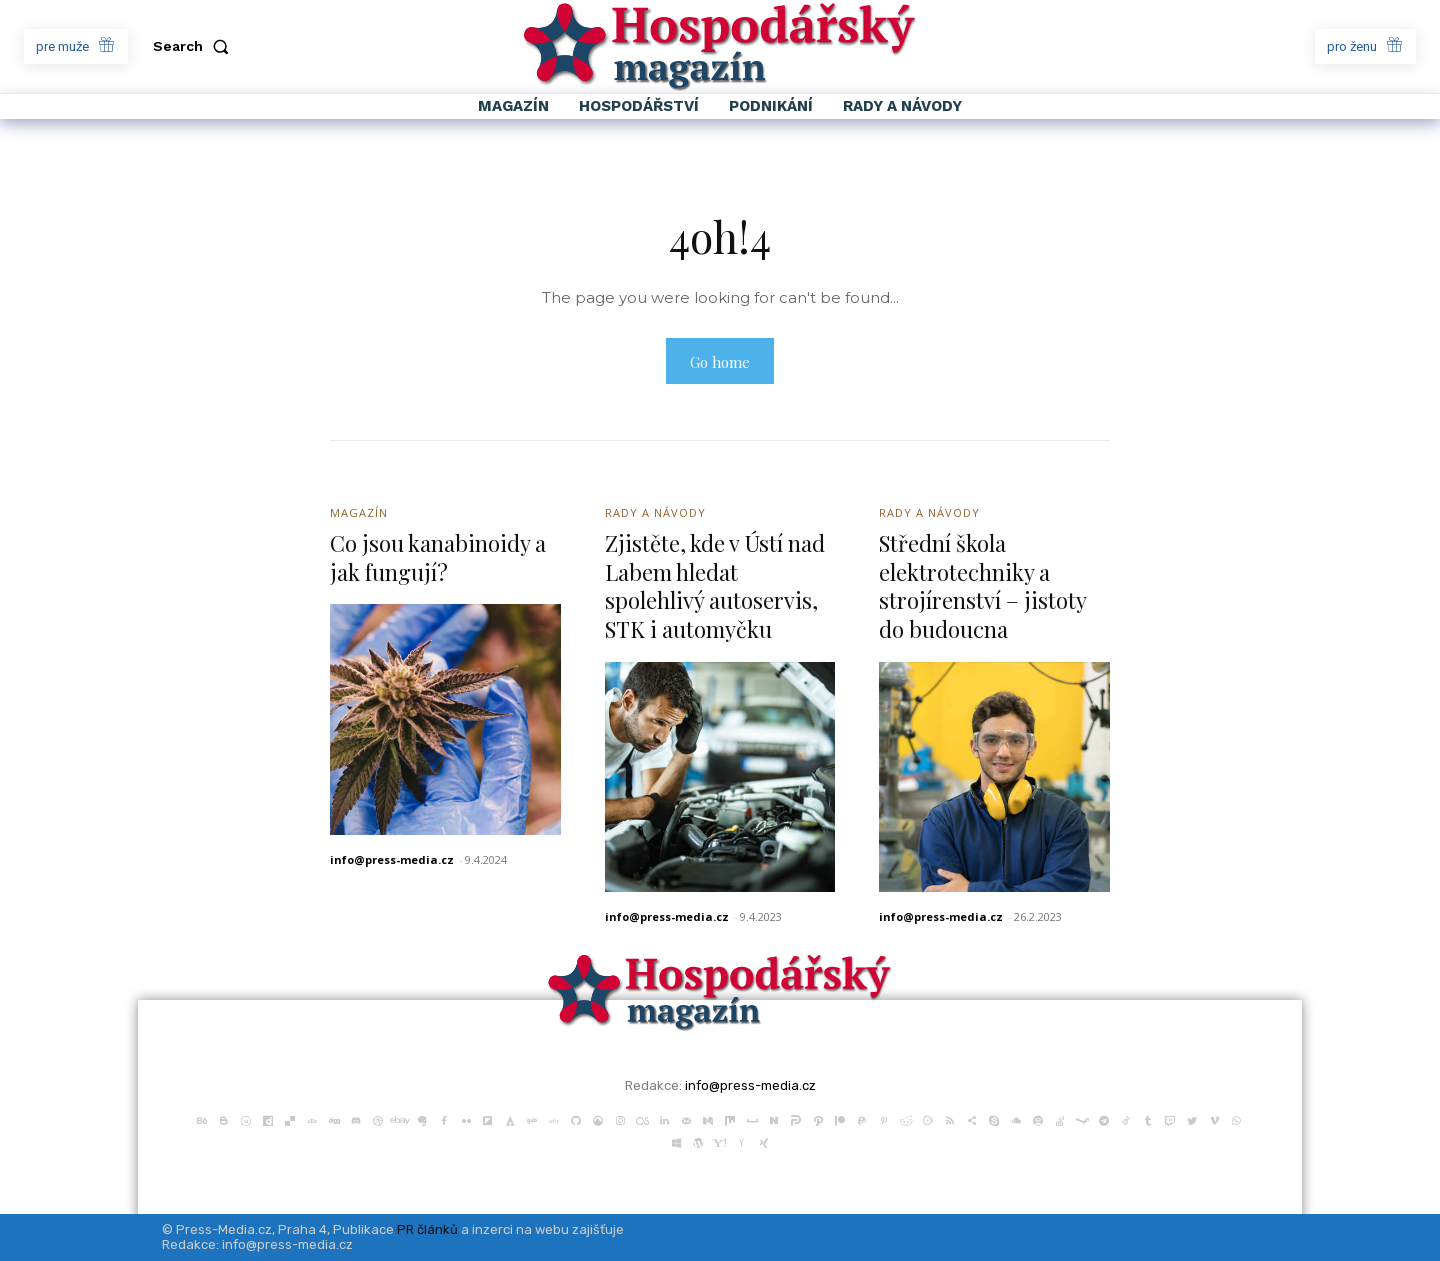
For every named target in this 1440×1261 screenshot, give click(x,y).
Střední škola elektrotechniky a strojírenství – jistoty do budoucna (982, 586)
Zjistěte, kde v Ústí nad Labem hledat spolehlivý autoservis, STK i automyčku (715, 586)
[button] (195, 46)
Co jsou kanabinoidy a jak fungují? (438, 557)
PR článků (427, 1229)
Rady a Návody (655, 512)
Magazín (359, 512)
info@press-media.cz (392, 859)
